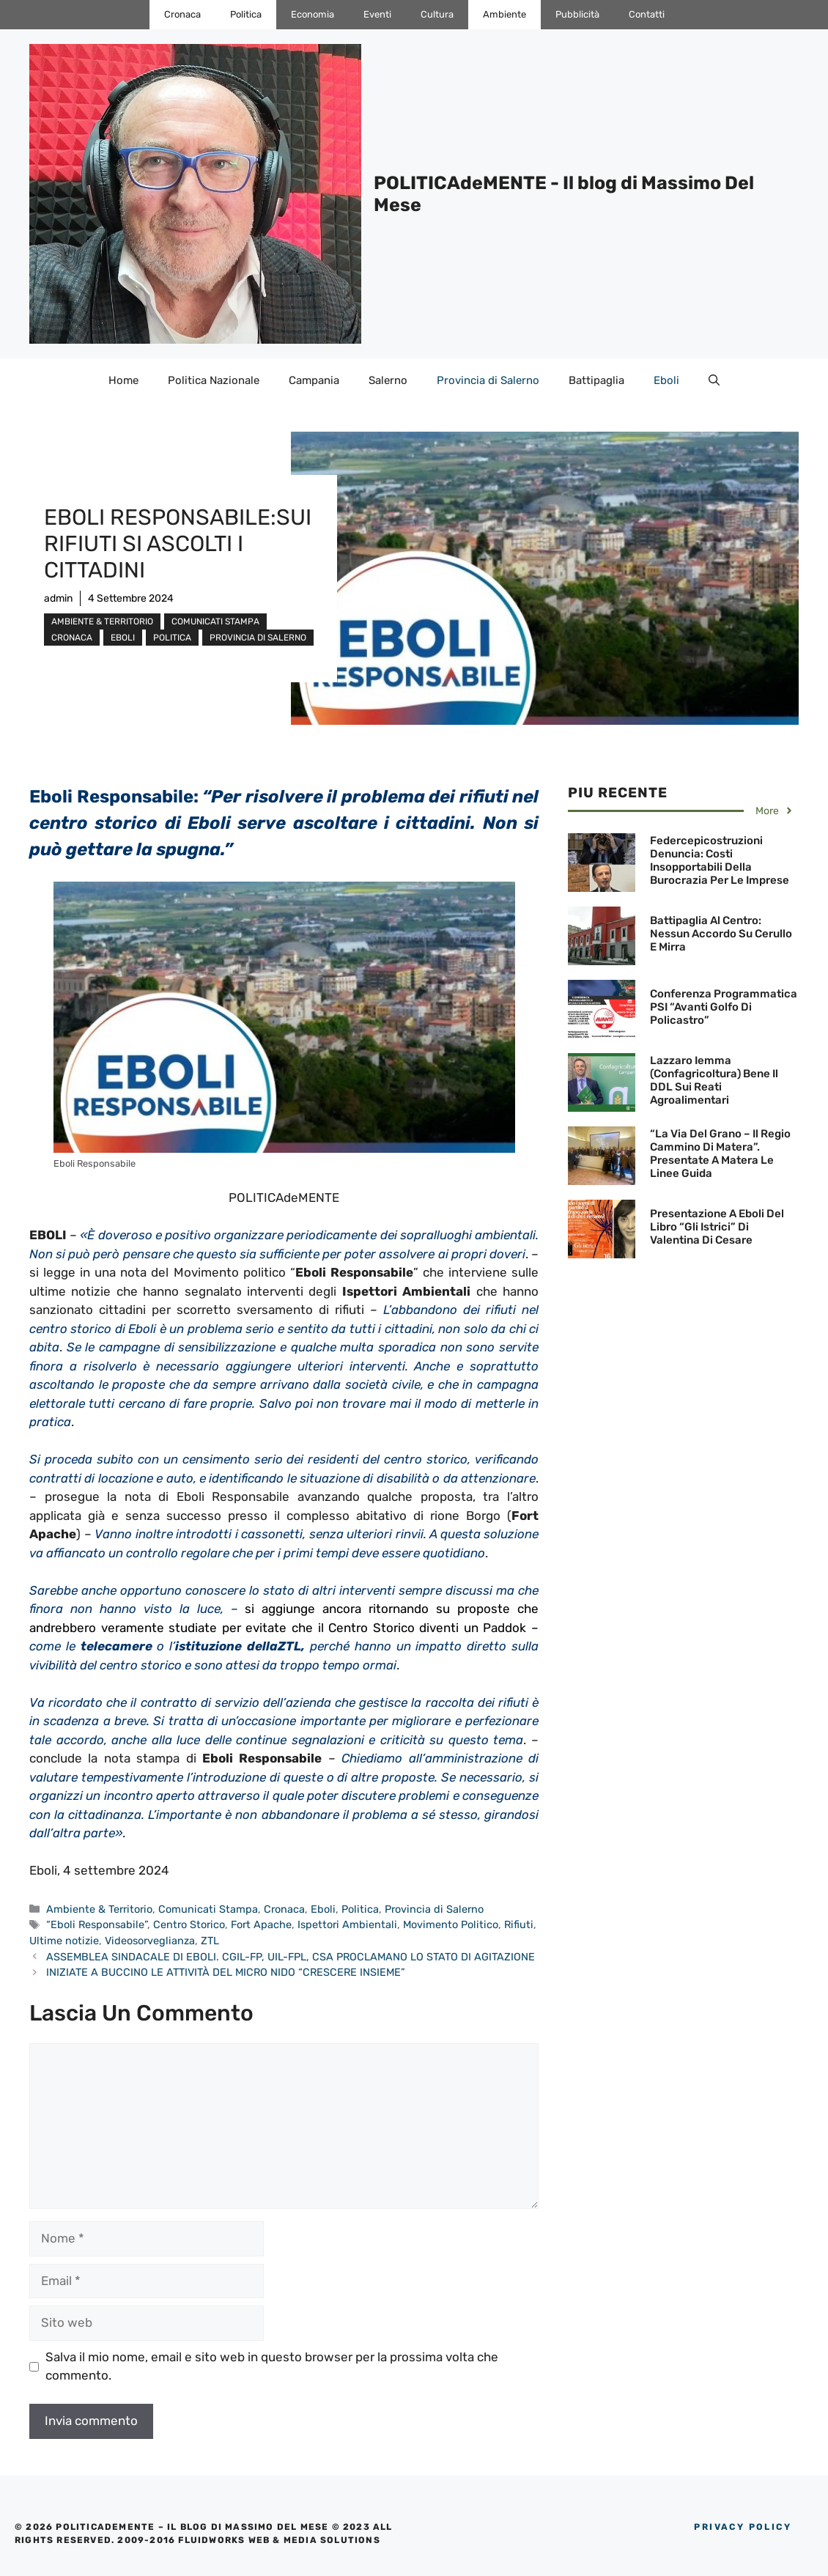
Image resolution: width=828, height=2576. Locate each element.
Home (123, 380)
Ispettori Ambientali (347, 1924)
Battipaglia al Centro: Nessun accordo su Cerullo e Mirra (721, 933)
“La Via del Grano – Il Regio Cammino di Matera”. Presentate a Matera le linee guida (720, 1153)
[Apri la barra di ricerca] (714, 380)
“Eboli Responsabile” (96, 1924)
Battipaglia (596, 380)
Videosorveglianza (150, 1940)
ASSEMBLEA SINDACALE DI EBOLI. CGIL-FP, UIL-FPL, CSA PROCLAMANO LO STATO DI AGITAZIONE (290, 1956)
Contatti (647, 14)
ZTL (210, 1940)
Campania (314, 380)
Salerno (388, 380)
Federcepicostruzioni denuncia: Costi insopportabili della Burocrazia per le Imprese (719, 860)
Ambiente (504, 14)
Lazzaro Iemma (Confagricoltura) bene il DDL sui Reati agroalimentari (714, 1080)
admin (58, 598)
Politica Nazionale (213, 380)
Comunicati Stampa (215, 621)
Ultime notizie (64, 1940)
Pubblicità (577, 14)
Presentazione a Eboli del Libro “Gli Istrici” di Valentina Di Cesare (717, 1227)
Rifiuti (518, 1924)
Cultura (437, 14)
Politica (246, 14)
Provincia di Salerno (488, 380)
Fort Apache (261, 1924)
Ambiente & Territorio (102, 621)
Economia (312, 14)
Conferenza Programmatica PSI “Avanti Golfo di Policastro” (723, 1007)
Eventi (377, 14)
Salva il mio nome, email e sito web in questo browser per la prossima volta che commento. (271, 2366)
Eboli (666, 380)
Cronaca (182, 14)
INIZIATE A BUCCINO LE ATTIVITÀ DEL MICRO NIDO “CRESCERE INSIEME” (225, 1972)
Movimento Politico (450, 1924)
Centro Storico (189, 1924)
